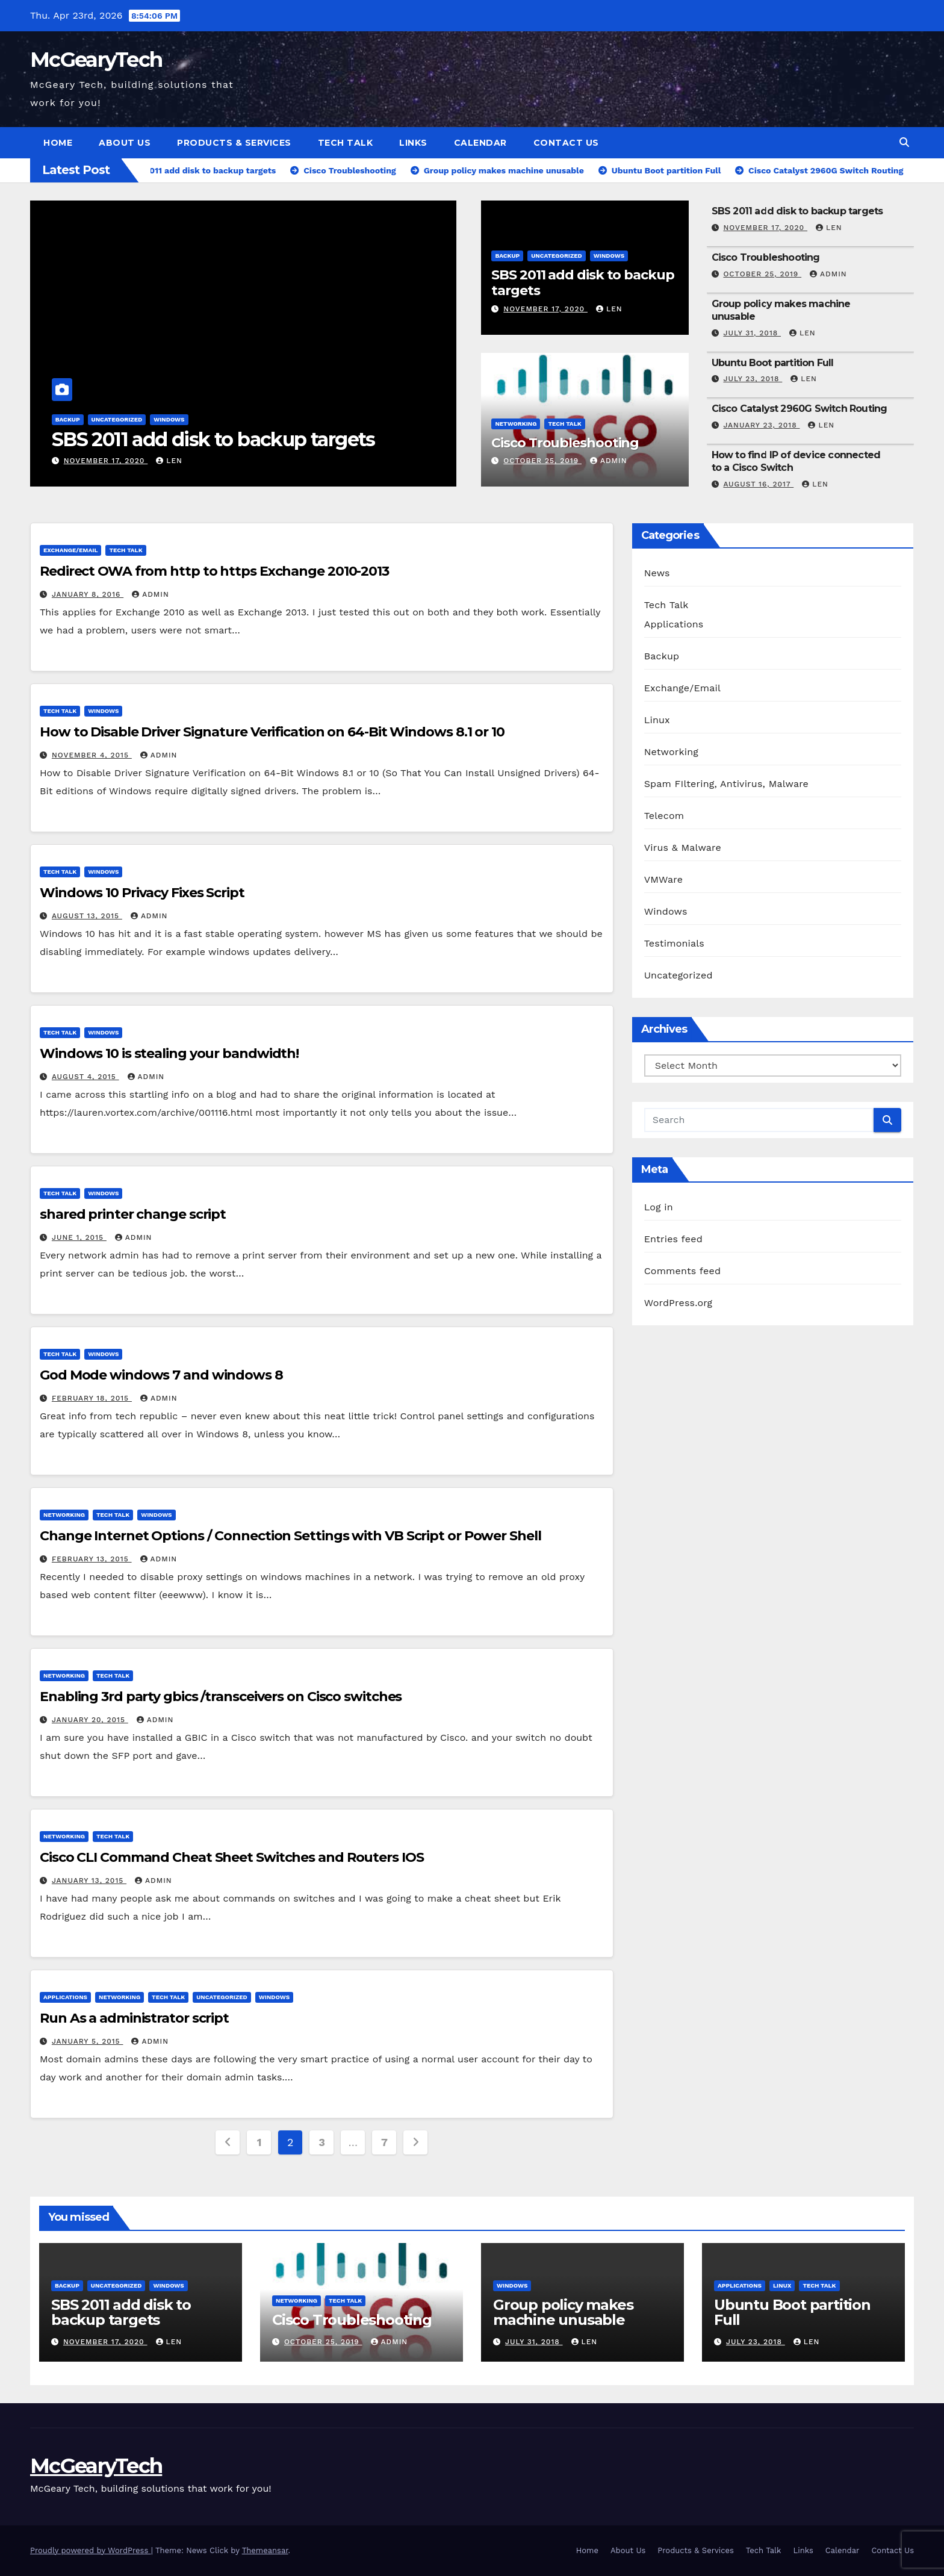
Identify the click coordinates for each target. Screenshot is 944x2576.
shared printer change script (133, 1214)
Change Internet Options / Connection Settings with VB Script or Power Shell (290, 1536)
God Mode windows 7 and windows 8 (161, 1375)
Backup (67, 419)
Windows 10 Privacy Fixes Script (142, 893)
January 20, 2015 (90, 1720)
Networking (515, 423)
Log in (658, 1207)
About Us (125, 142)
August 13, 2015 (87, 916)
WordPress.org (678, 1302)
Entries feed (673, 1239)
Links (413, 142)
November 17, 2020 (106, 460)
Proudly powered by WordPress (90, 2550)
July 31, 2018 (752, 333)
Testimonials (674, 943)
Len (169, 460)
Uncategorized (117, 419)
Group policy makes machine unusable (563, 2312)
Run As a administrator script (134, 2018)
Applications (65, 1997)
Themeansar (265, 2550)
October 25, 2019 (542, 460)
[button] (904, 142)
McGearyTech (96, 59)
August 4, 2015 (85, 1076)
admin (608, 460)
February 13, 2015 (92, 1559)
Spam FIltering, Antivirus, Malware (726, 783)
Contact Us (566, 142)
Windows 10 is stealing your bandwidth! (169, 1053)
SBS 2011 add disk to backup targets (213, 439)
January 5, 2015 (87, 2041)
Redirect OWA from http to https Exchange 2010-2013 (214, 571)
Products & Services (234, 142)
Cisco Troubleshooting (565, 443)
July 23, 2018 (752, 379)
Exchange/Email (70, 550)
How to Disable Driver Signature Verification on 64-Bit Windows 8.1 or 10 (272, 732)
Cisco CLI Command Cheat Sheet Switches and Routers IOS (232, 1857)
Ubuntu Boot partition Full (773, 363)
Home (57, 142)
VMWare (663, 879)
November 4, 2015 (92, 755)
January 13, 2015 (89, 1880)
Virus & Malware (682, 847)
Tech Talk (345, 142)
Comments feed (682, 1271)
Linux (657, 720)
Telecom (664, 815)
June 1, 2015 (79, 1237)
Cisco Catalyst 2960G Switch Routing (799, 408)
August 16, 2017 (758, 484)
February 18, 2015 (92, 1398)
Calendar (480, 142)
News (657, 573)
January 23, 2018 (761, 425)
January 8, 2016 (87, 594)
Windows (169, 419)
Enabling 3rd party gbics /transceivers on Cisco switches (221, 1696)
